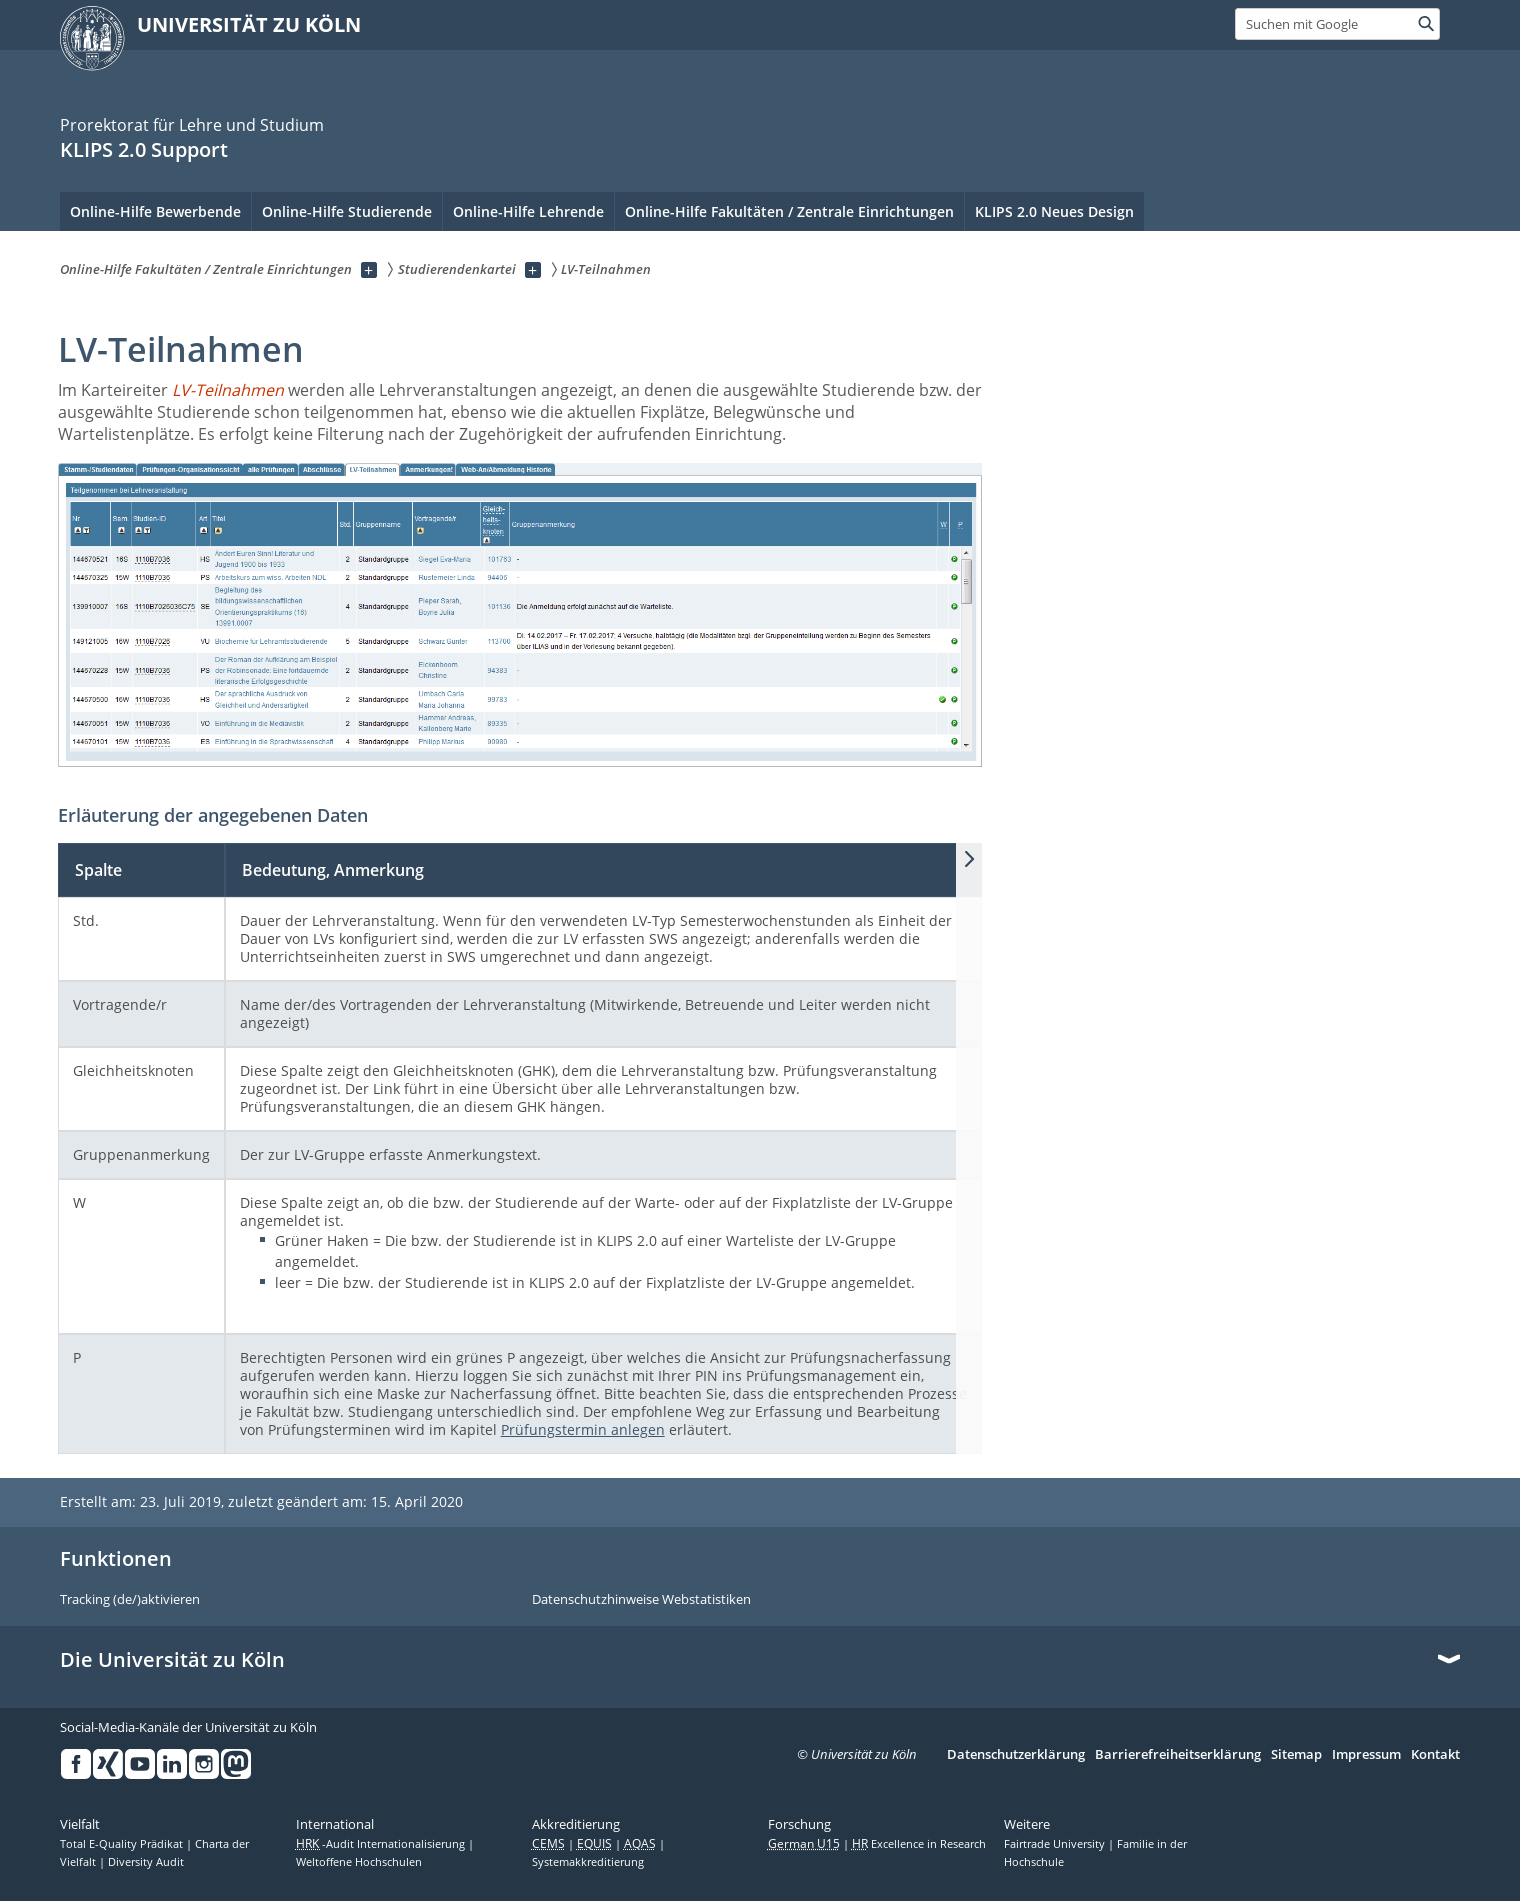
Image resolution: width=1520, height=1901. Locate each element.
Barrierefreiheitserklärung (1178, 1755)
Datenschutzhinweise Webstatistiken (641, 1600)
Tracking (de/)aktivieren (130, 1600)
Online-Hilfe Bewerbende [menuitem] (155, 211)
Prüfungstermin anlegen (583, 1429)
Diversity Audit (146, 1862)
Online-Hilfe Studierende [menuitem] (347, 211)
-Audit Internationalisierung (382, 1844)
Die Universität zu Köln (172, 1660)
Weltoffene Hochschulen (359, 1862)
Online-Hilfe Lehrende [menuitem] (528, 211)
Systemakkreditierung (588, 1862)
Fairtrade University (1056, 1844)
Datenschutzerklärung (1016, 1755)
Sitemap (1296, 1755)
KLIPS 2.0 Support (144, 149)
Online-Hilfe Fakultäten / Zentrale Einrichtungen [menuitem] (789, 211)
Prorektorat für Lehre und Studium (192, 125)
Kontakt (1435, 1755)
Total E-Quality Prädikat (123, 1844)
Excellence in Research (919, 1844)
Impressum (1366, 1755)
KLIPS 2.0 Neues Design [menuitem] (1054, 211)
